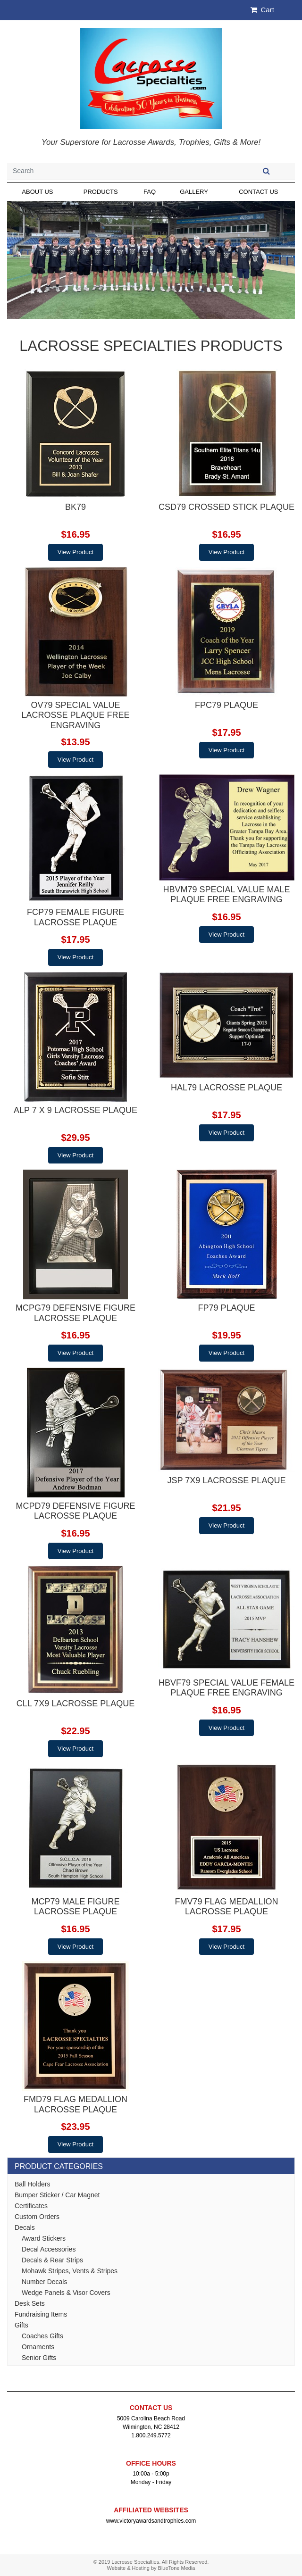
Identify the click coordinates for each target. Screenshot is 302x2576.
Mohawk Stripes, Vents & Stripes (69, 2271)
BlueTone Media (176, 2568)
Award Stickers (44, 2238)
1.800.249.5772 (150, 2435)
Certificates (31, 2206)
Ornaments (38, 2347)
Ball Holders (32, 2184)
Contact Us (258, 191)
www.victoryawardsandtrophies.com (151, 2521)
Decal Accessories (49, 2249)
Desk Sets (30, 2303)
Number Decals (44, 2281)
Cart (262, 10)
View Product (75, 552)
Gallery (194, 191)
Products (101, 191)
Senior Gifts (39, 2357)
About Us (37, 191)
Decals (25, 2227)
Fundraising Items (41, 2314)
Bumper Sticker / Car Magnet (57, 2195)
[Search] (122, 171)
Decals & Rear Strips (52, 2260)
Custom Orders (37, 2216)
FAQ (149, 191)
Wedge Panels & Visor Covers (66, 2292)
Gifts (21, 2325)
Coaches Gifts (42, 2336)
